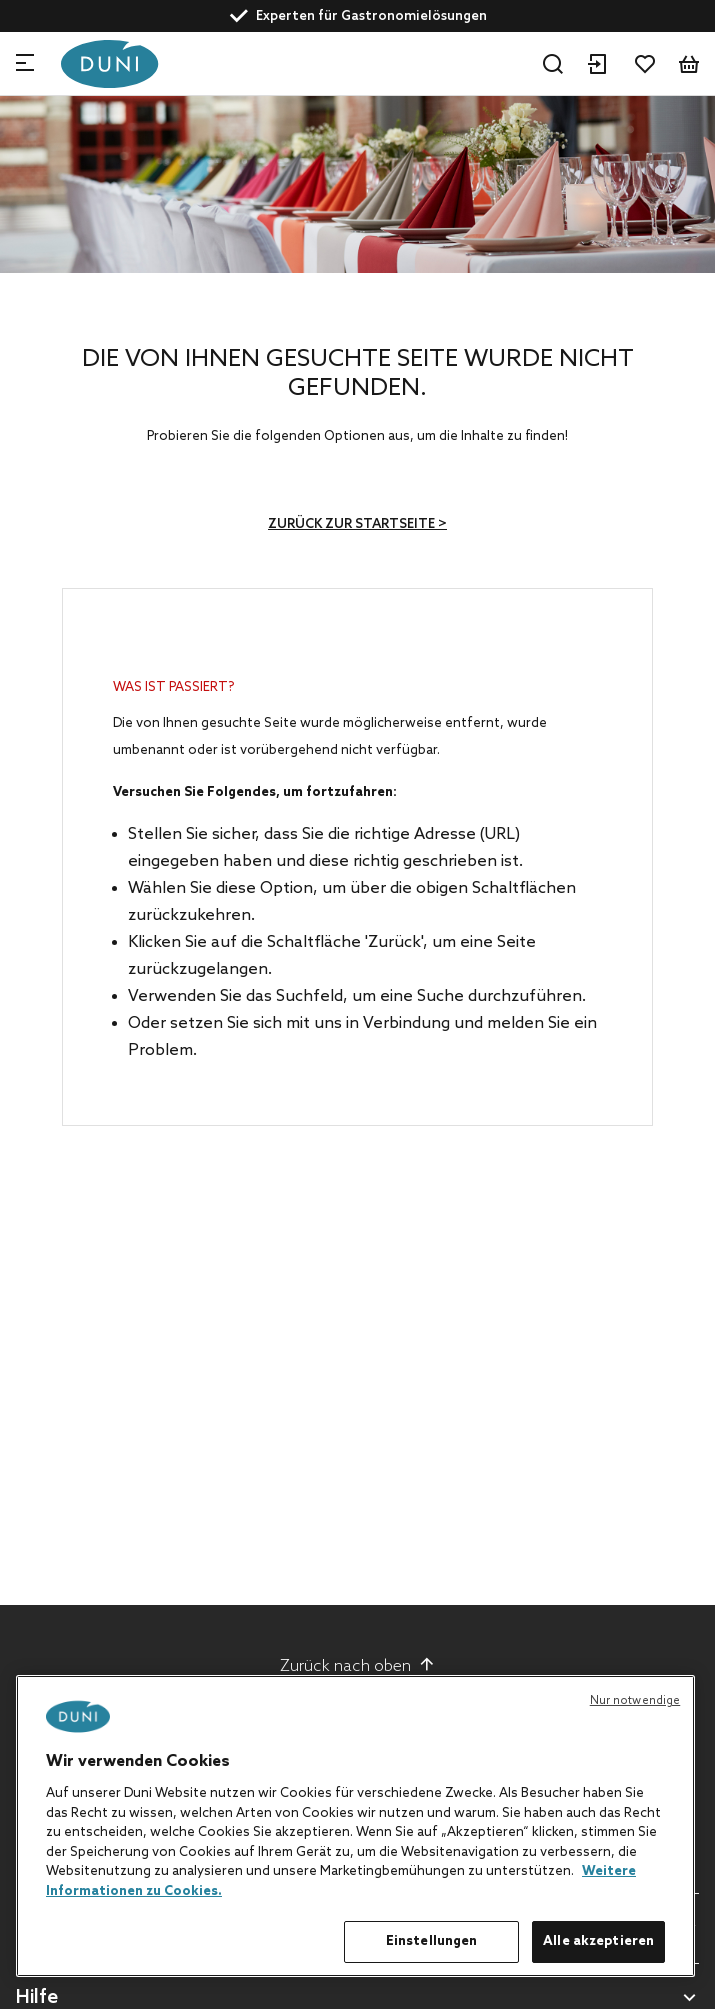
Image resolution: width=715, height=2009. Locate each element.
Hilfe (37, 1998)
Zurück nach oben (357, 1666)
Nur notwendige (635, 1701)
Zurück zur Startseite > (357, 524)
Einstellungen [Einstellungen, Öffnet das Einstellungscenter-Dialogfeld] (432, 1941)
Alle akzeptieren (598, 1941)
